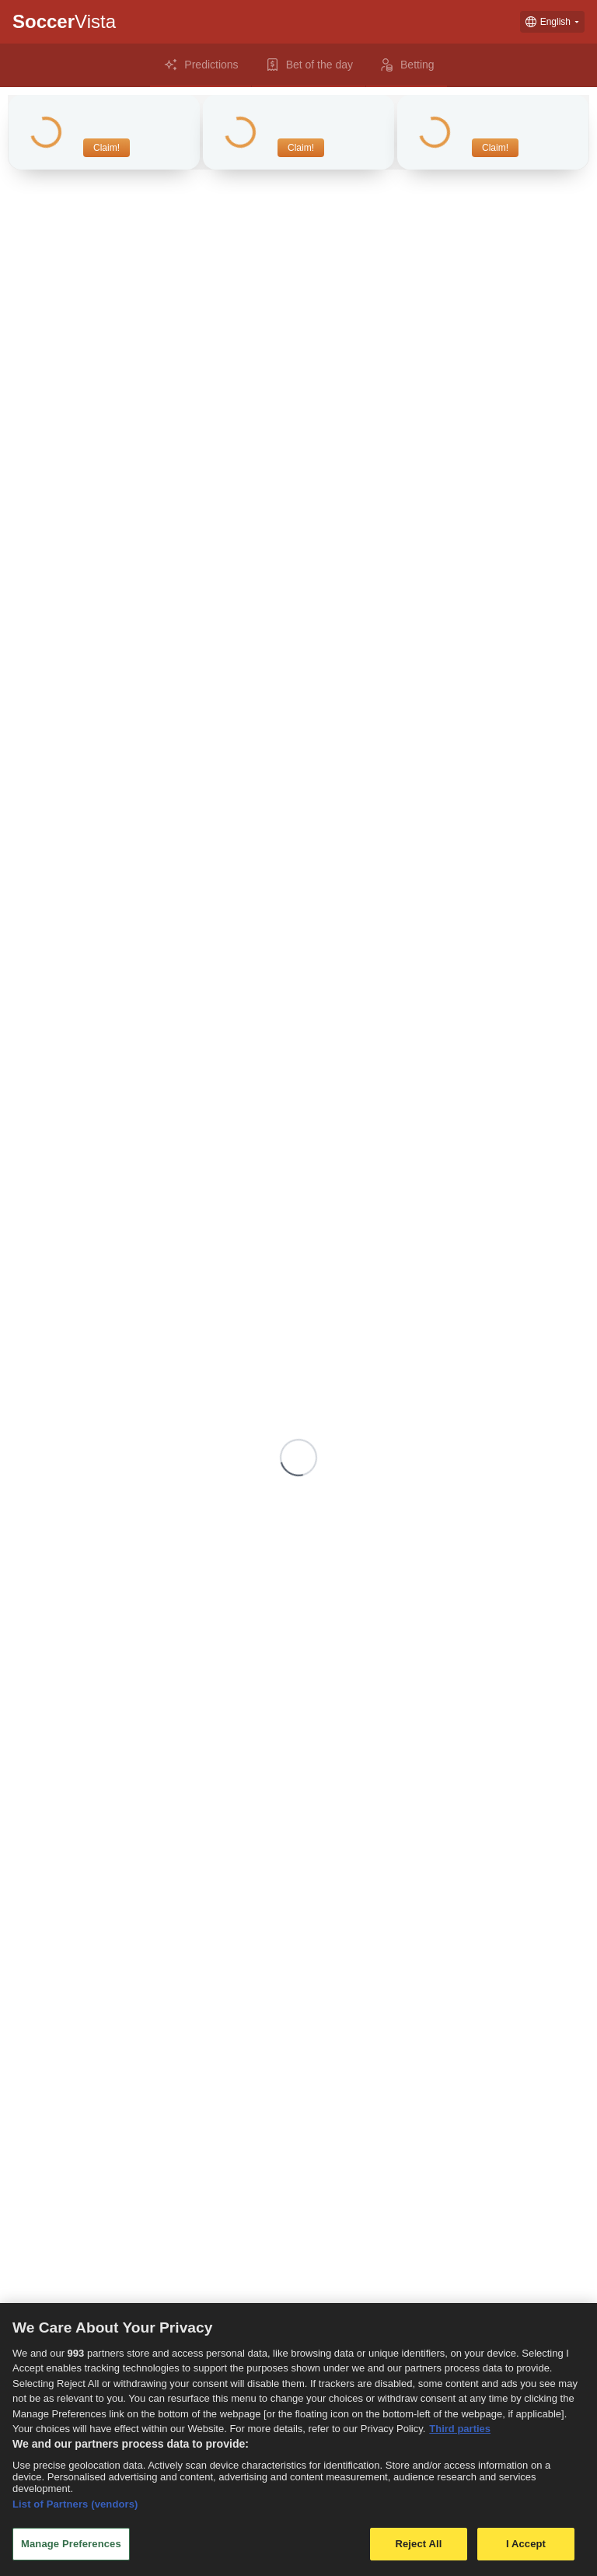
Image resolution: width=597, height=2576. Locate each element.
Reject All (418, 2544)
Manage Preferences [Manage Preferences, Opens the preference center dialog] (71, 2544)
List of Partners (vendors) (75, 2504)
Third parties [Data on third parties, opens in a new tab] (460, 2428)
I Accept (526, 2544)
